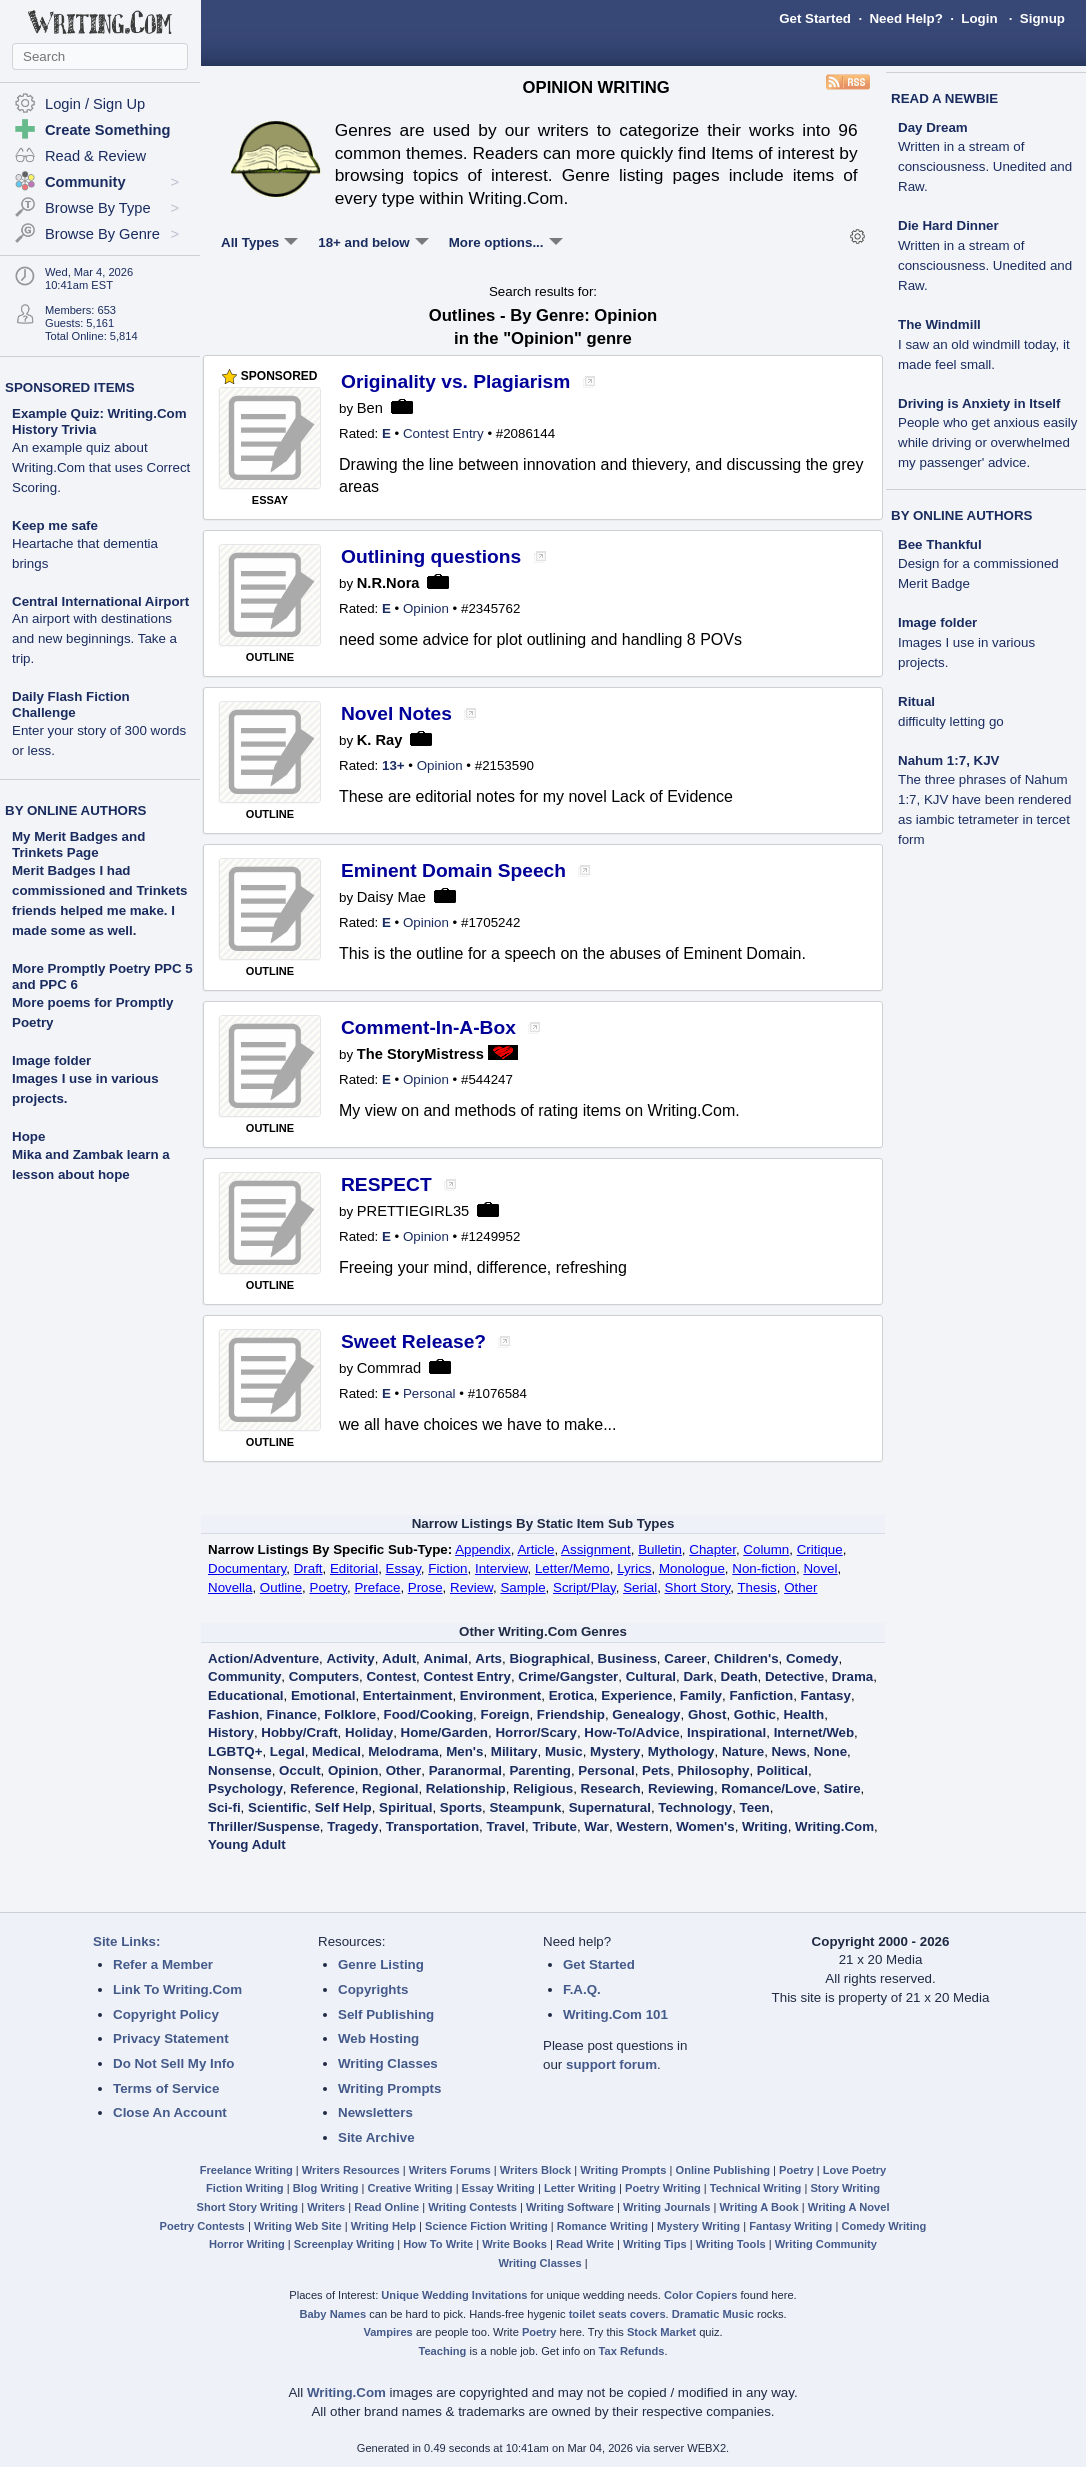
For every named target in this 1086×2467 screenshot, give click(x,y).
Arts (488, 1658)
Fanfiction (761, 1695)
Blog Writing (326, 2188)
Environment (500, 1695)
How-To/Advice (631, 1732)
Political (782, 1770)
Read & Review (95, 156)
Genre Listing (381, 1964)
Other (800, 1587)
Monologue (692, 1568)
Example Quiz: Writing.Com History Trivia (101, 450)
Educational (246, 1695)
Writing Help (383, 2226)
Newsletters (375, 2112)
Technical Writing (756, 2188)
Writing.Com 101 (615, 2014)
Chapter (712, 1549)
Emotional (323, 1695)
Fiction (447, 1568)
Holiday (369, 1732)
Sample (522, 1587)
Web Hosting (378, 2038)
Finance (292, 1714)
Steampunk (525, 1807)
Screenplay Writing (344, 2244)
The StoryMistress (420, 1054)
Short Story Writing (247, 2207)
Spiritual (405, 1807)
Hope (28, 1136)
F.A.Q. (582, 1989)
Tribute (554, 1826)
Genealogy (646, 1714)
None (830, 1751)
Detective (794, 1676)
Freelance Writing (246, 2170)
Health (803, 1714)
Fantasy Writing (790, 2226)
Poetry (329, 1587)
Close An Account (170, 2112)
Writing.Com (834, 1826)
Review (471, 1587)
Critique (820, 1549)
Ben (370, 408)
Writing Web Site (298, 2226)
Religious (543, 1788)
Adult (399, 1658)
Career (685, 1658)
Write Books (514, 2244)
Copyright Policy (166, 2014)
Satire (842, 1788)
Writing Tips (655, 2244)
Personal (429, 1393)
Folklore (350, 1714)
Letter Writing (580, 2188)
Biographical (549, 1658)
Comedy (812, 1658)
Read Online (386, 2207)
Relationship (466, 1788)
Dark (698, 1676)
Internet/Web (814, 1732)
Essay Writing (498, 2188)
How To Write (438, 2244)
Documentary (247, 1568)
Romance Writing (602, 2226)
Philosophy (714, 1770)
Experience (636, 1695)
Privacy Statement (171, 2038)
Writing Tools (731, 2244)
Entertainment (408, 1695)
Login (979, 18)
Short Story (698, 1587)
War (596, 1826)
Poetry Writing (663, 2188)
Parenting (539, 1770)
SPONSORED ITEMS (70, 387)
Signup (1042, 18)
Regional (390, 1788)
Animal (446, 1658)
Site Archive (376, 2137)
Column (766, 1549)
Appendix (483, 1549)
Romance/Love (768, 1788)
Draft (308, 1568)
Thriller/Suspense (264, 1826)
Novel (820, 1568)
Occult (299, 1770)
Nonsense (240, 1770)
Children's (746, 1658)
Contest (391, 1676)
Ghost (707, 1714)
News (789, 1751)
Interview (501, 1568)
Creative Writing (410, 2188)
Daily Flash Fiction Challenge (99, 723)
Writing (765, 1826)
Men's (464, 1751)
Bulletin (660, 1549)
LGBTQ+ (235, 1751)
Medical (336, 1751)
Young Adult (247, 1844)
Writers (326, 2207)
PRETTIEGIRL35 (413, 1211)
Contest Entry (443, 433)
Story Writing (845, 2188)
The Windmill (984, 344)
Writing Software (570, 2207)
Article (535, 1549)
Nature (743, 1751)
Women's (705, 1826)
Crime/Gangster (568, 1676)
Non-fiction (764, 1568)
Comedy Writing (883, 2226)
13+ (393, 765)
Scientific (277, 1807)
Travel (506, 1826)
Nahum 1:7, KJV (984, 800)
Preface (377, 1587)
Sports (461, 1807)
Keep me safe (85, 544)
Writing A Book (759, 2207)
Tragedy (352, 1826)
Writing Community (826, 2244)
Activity (350, 1658)
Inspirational (726, 1732)
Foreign (505, 1714)
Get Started (815, 18)
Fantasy (826, 1695)
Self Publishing (386, 2014)
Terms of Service (166, 2088)
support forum (611, 2064)
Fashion (233, 1714)
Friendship (571, 1714)
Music (564, 1751)
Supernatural (610, 1807)
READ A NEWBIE (944, 98)
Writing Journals (666, 2207)
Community (244, 1676)
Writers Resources (351, 2170)
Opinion (426, 608)
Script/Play (584, 1587)
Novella (230, 1587)
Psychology (245, 1788)
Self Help (343, 1807)
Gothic (755, 1714)
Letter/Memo (572, 1568)
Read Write (585, 2244)
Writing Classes (388, 2063)
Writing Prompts (389, 2088)
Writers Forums (450, 2170)
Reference (322, 1788)
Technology (695, 1807)
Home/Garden (444, 1732)
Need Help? (905, 18)
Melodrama (403, 1751)
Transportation (432, 1826)
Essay (403, 1568)
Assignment (596, 1549)
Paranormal (465, 1770)
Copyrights (373, 1989)
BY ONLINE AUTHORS (75, 810)
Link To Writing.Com (177, 1989)
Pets (656, 1770)
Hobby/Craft (299, 1732)
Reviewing (681, 1788)
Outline (281, 1587)
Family (701, 1695)
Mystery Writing (698, 2226)
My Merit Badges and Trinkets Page (78, 844)
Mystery (615, 1751)
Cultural (651, 1676)
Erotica (571, 1695)
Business (627, 1658)
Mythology (681, 1751)
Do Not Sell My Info (173, 2063)
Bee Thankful (978, 564)
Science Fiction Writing (486, 2226)
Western (642, 1826)
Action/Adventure (263, 1658)
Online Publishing (723, 2170)
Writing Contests (472, 2207)
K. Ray (380, 740)
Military (514, 1751)
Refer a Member (163, 1964)
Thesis (756, 1587)
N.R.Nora (388, 583)
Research (611, 1788)
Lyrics (634, 1568)
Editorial (354, 1568)
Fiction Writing (245, 2188)
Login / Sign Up (95, 104)
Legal (287, 1751)
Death (739, 1676)
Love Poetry (855, 2170)
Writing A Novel (849, 2207)
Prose (425, 1587)
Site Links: (126, 1941)
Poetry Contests (202, 2226)
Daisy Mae (391, 897)
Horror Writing (247, 2244)
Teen (755, 1807)
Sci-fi (224, 1807)
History (231, 1732)
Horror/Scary (536, 1732)
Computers (324, 1676)
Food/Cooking (429, 1714)
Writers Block (535, 2170)
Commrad (389, 1368)
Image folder (51, 1060)
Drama (853, 1676)
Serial (640, 1587)
